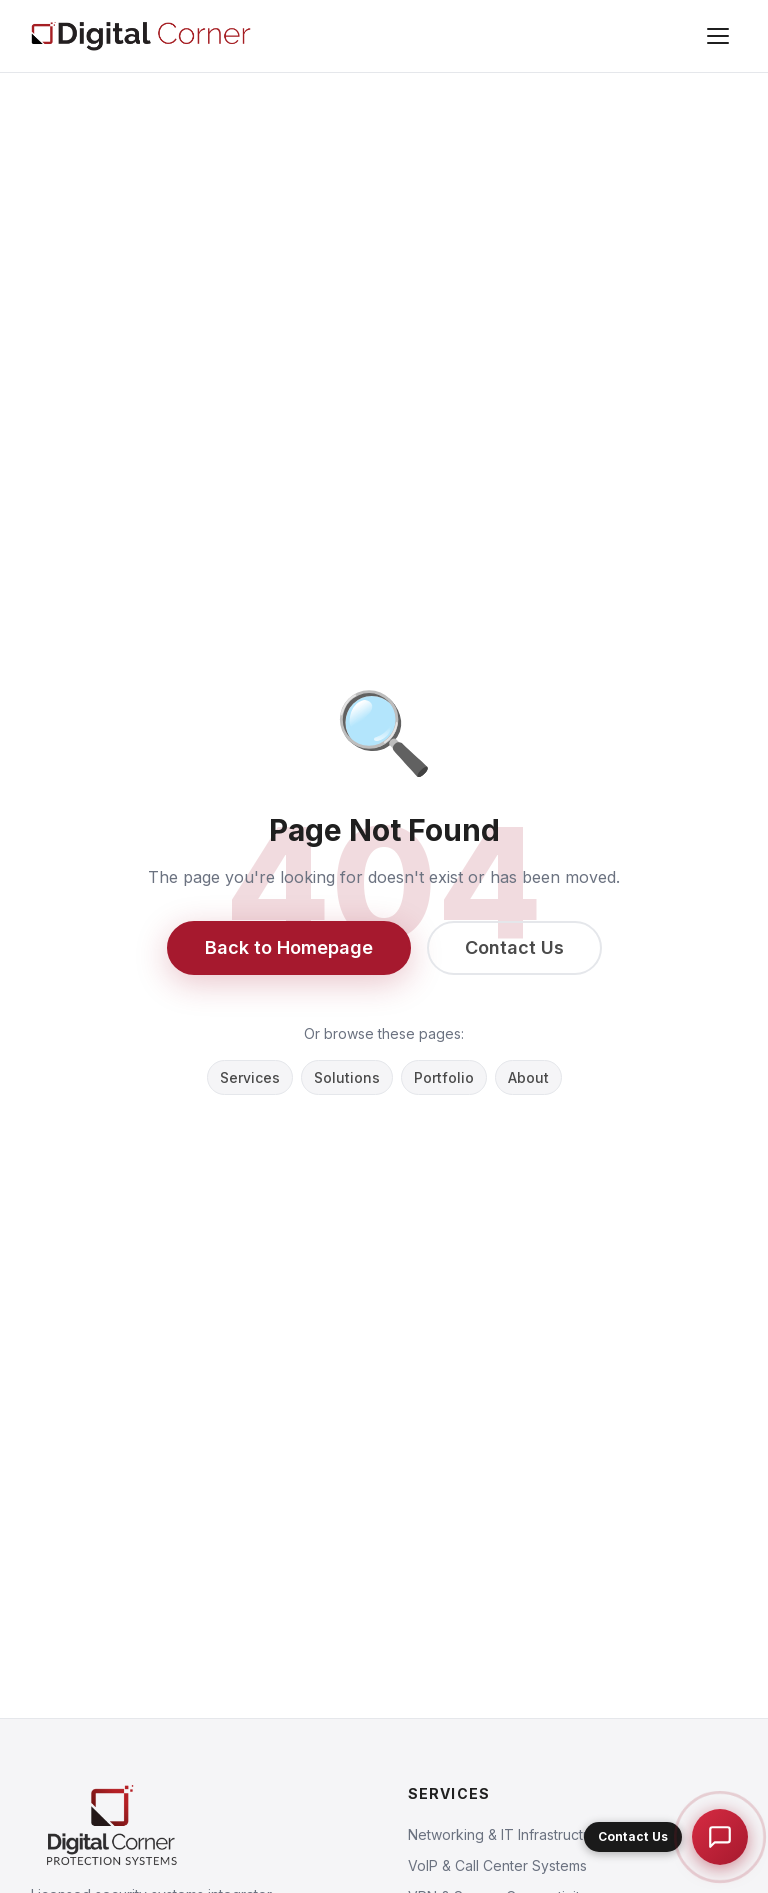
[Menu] (718, 36)
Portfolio (444, 1077)
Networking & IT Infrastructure (506, 1834)
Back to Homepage (289, 947)
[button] (666, 1837)
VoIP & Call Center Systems (497, 1865)
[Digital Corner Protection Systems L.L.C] (141, 36)
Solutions (347, 1077)
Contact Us (514, 947)
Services (250, 1077)
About (528, 1077)
